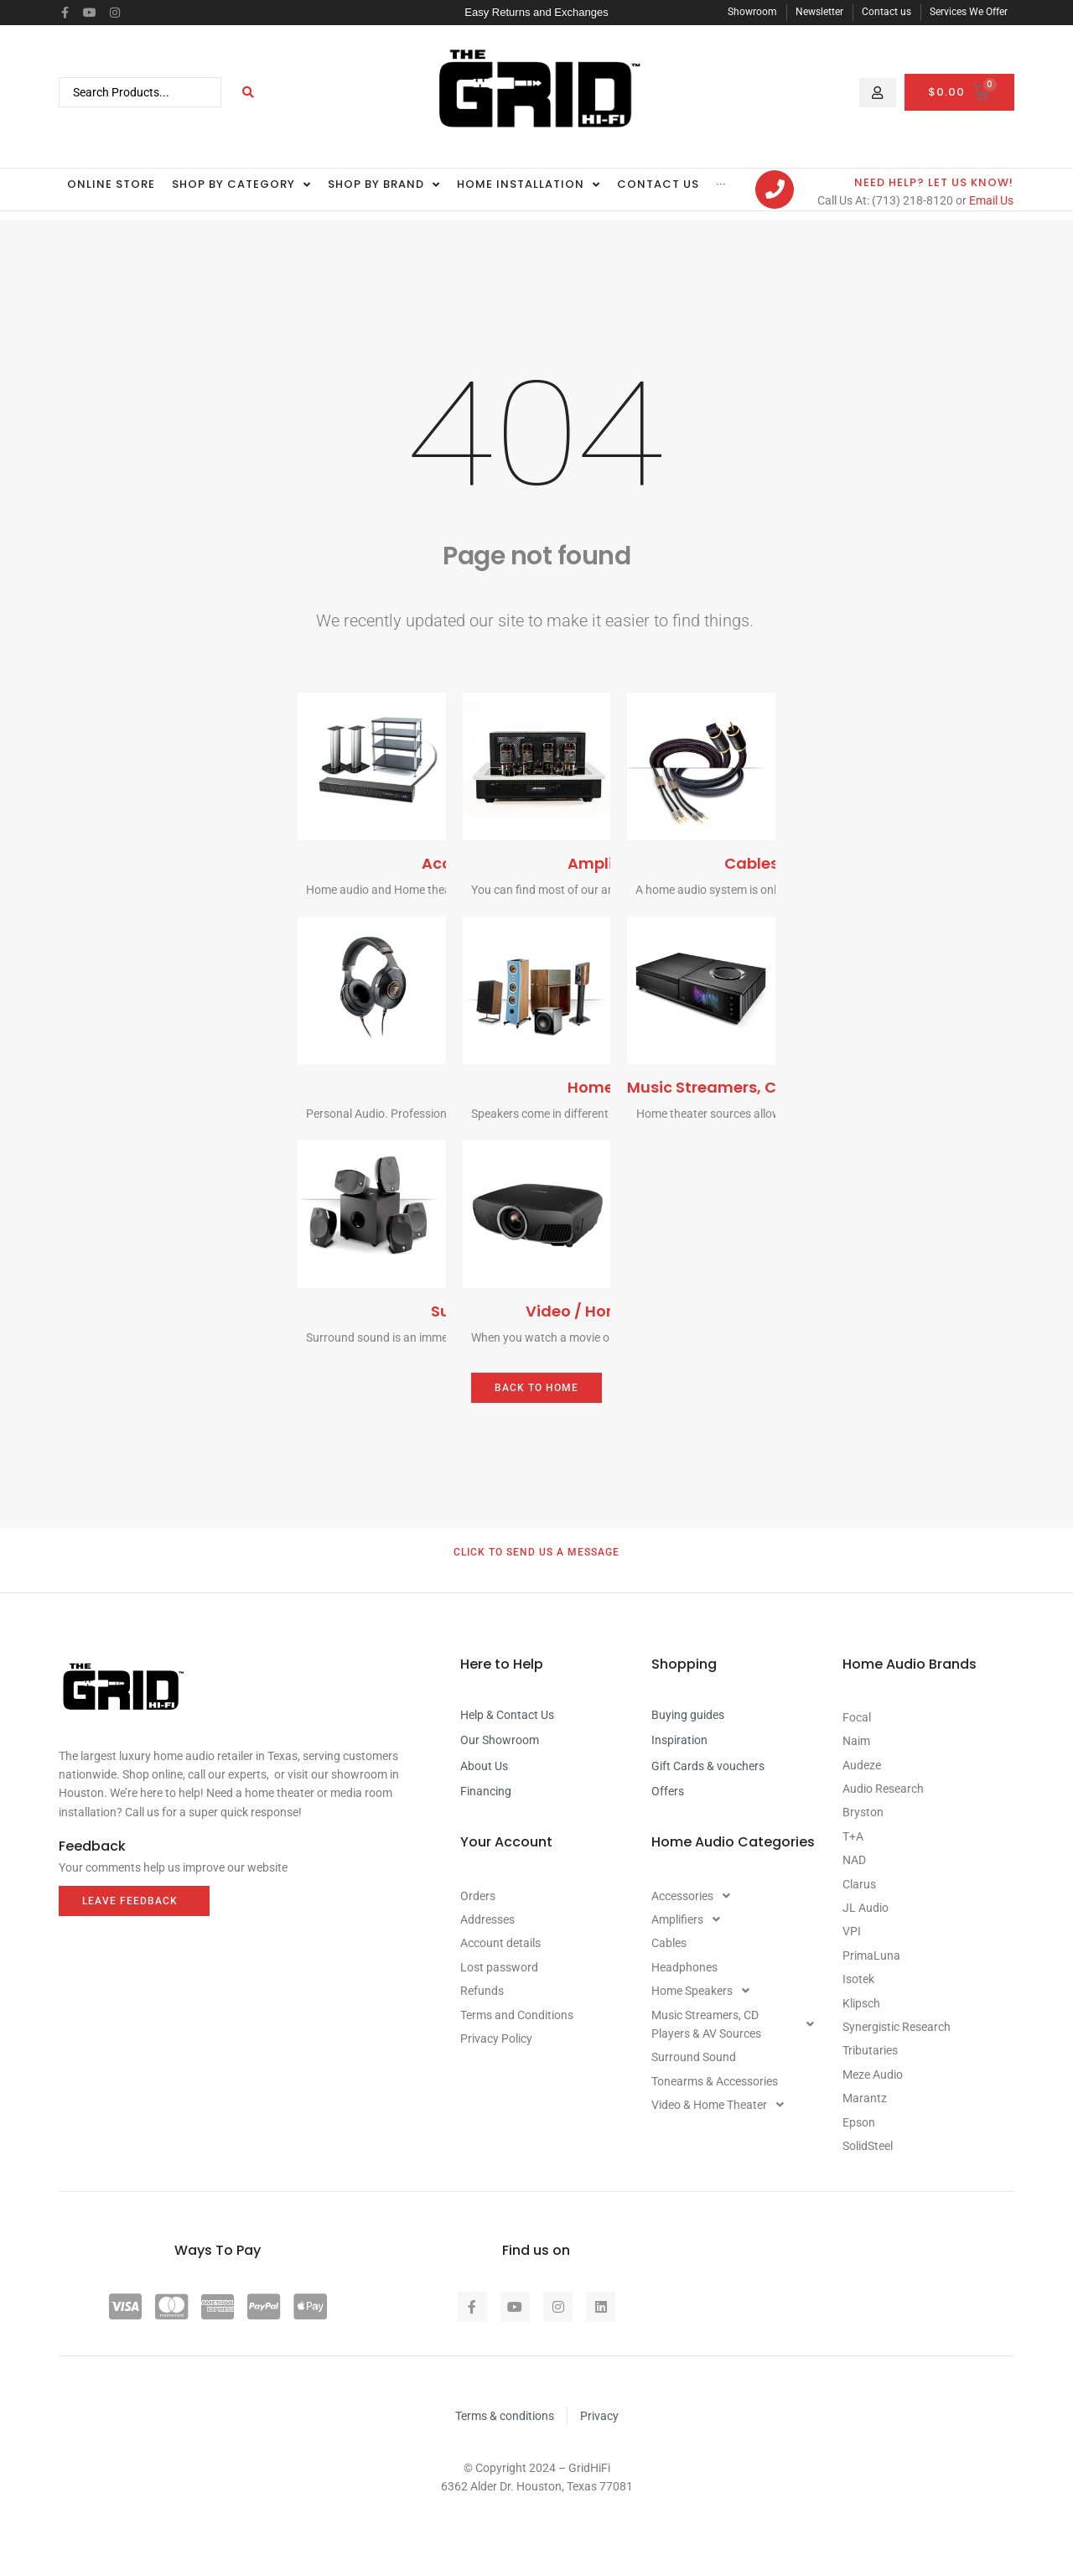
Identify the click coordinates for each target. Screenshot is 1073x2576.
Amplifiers (607, 863)
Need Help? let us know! (933, 182)
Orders (477, 1896)
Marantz (864, 2098)
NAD (854, 1860)
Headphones (684, 1967)
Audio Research (883, 1788)
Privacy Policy (496, 2038)
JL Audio (865, 1907)
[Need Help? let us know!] (774, 189)
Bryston (863, 1812)
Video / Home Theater (611, 1311)
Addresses (487, 1919)
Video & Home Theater (722, 2104)
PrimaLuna (871, 1955)
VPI (851, 1931)
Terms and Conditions (516, 2015)
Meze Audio (872, 2074)
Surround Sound (693, 2057)
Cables (751, 863)
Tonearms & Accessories (714, 2081)
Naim (856, 1741)
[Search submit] (248, 92)
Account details (500, 1943)
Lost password (499, 1967)
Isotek (858, 1979)
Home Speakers (705, 1990)
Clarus (859, 1884)
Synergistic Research (896, 2026)
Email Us (991, 200)
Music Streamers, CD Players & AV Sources (737, 2024)
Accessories (695, 1896)
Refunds (482, 1990)
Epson (858, 2122)
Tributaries (870, 2050)
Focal (856, 1717)
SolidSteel (867, 2146)
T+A (852, 1836)
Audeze (861, 1765)
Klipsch (861, 2003)
